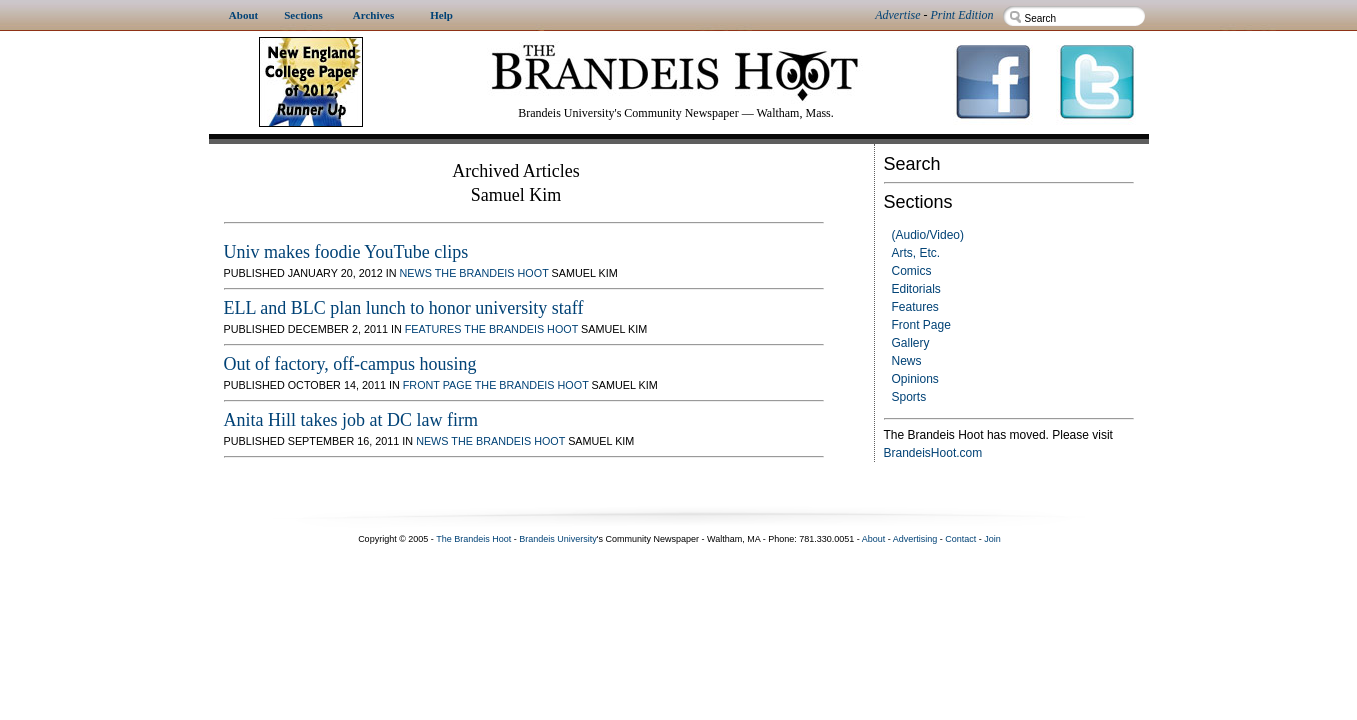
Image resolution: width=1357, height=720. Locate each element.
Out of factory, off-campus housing (350, 364)
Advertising (915, 539)
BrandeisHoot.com (933, 453)
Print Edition (962, 15)
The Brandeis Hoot (492, 273)
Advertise (897, 15)
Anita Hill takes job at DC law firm (351, 420)
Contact (960, 539)
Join (992, 539)
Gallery (911, 343)
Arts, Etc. (916, 253)
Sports (909, 397)
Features (915, 307)
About (874, 539)
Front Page (921, 325)
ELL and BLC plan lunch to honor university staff (404, 308)
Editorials (916, 289)
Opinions (915, 379)
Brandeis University (558, 539)
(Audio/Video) (928, 235)
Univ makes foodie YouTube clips (346, 252)
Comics (912, 271)
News (907, 361)
